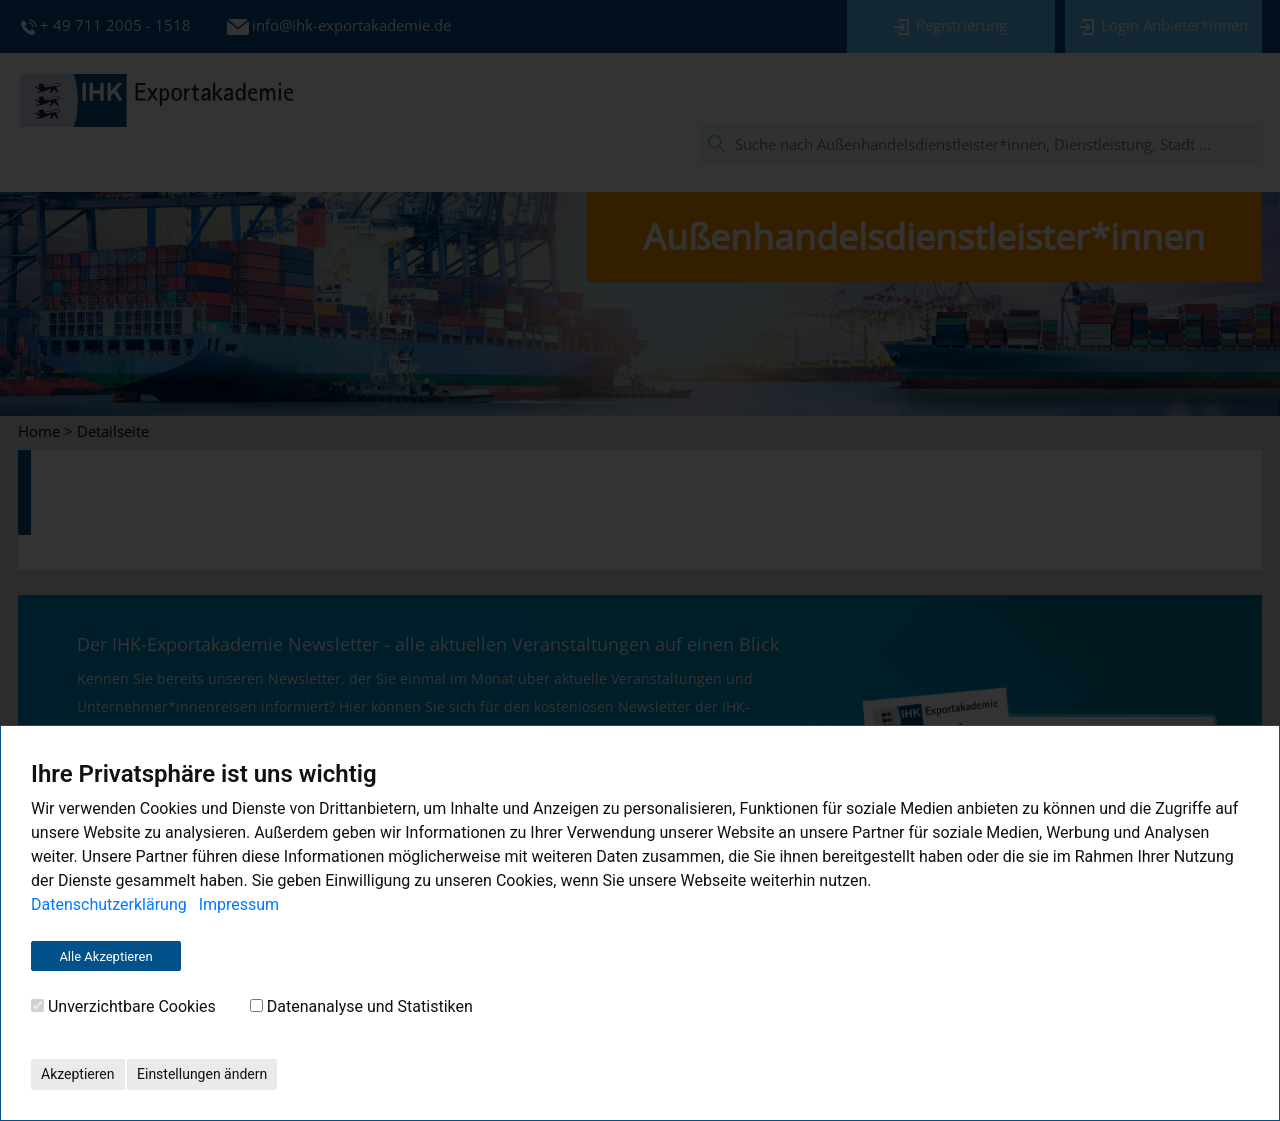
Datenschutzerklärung (109, 904)
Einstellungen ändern (202, 1074)
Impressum (239, 904)
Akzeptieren (78, 1074)
